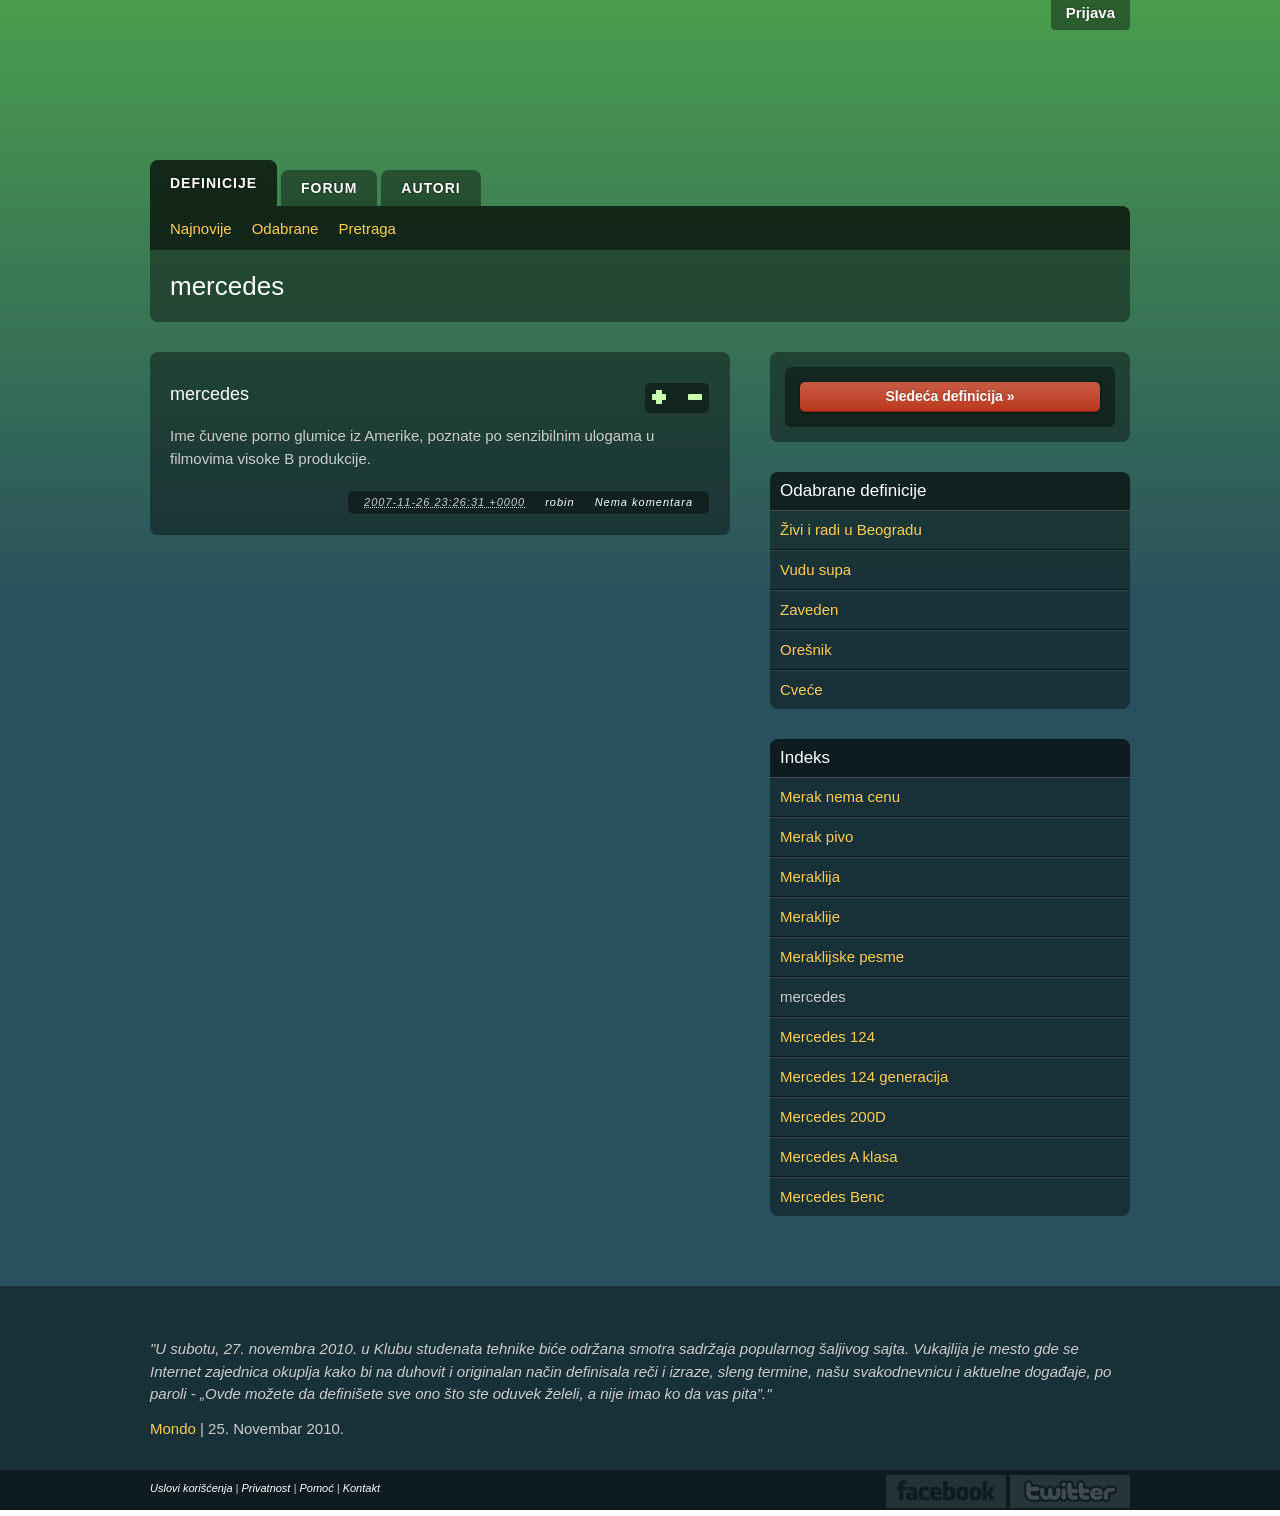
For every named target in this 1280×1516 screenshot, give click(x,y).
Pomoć (316, 1488)
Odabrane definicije (853, 491)
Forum (329, 188)
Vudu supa (815, 569)
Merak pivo (816, 836)
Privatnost (266, 1488)
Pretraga (367, 228)
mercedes (227, 286)
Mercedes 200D (833, 1116)
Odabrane (285, 228)
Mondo (173, 1428)
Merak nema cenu (840, 796)
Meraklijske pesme (842, 956)
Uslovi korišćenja (191, 1488)
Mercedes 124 (827, 1036)
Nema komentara (644, 502)
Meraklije (810, 916)
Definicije (213, 183)
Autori (430, 188)
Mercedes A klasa (839, 1156)
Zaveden (809, 609)
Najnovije (201, 228)
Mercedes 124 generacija (864, 1076)
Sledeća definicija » (949, 396)
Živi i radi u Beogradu (851, 529)
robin (559, 502)
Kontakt (361, 1488)
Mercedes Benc (832, 1196)
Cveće (801, 689)
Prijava (1090, 12)
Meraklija (810, 876)
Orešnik (806, 649)
